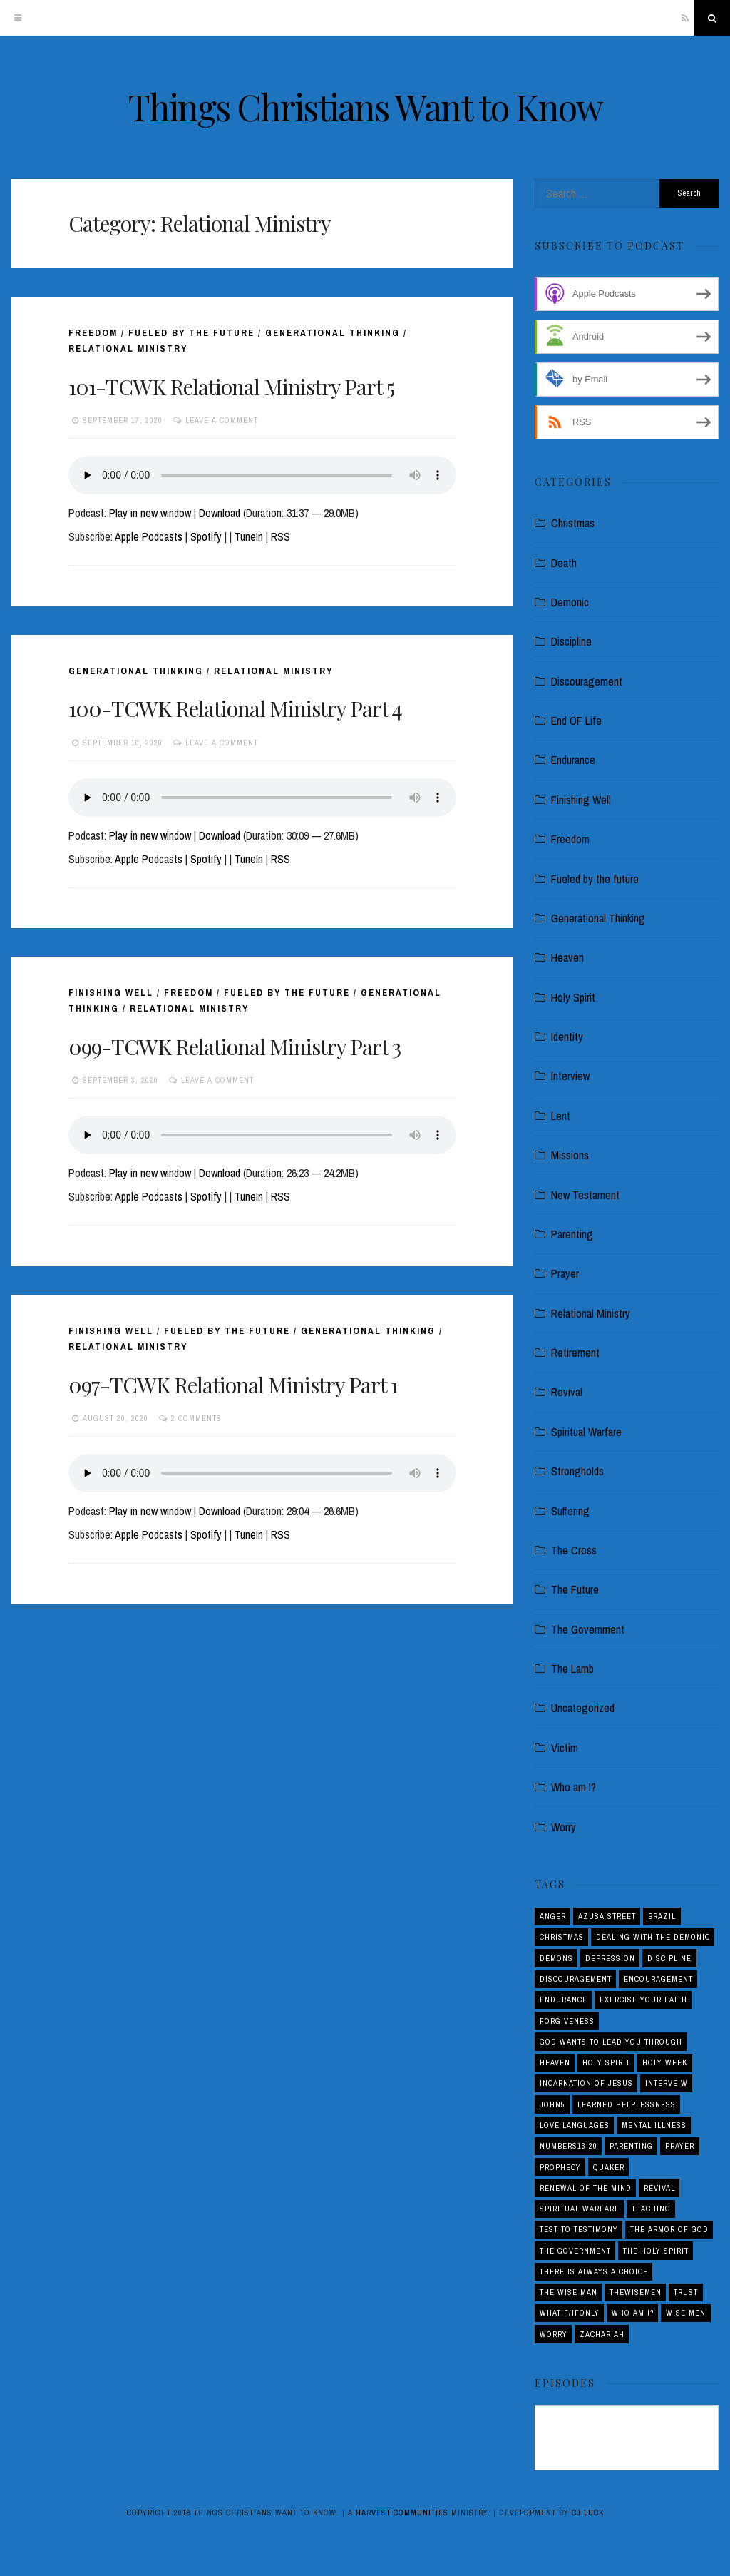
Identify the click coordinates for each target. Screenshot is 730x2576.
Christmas (573, 523)
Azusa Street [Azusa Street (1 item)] (607, 1916)
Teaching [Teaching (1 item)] (651, 2209)
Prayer (565, 1273)
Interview (570, 1076)
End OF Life (576, 720)
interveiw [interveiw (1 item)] (666, 2083)
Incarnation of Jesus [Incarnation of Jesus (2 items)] (586, 2083)
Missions (570, 1155)
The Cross (574, 1550)
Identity (567, 1036)
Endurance (573, 760)
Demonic (570, 602)
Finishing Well (110, 993)
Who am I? (573, 1787)
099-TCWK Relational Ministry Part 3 (234, 1046)
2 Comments (196, 1418)
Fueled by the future (191, 333)
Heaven (567, 957)
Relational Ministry (127, 348)
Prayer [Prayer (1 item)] (679, 2146)
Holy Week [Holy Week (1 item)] (664, 2062)
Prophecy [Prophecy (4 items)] (560, 2167)
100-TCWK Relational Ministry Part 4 (235, 708)
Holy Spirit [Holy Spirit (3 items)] (606, 2062)
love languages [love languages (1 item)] (575, 2125)
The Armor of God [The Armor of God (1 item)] (669, 2229)
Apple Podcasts (148, 536)
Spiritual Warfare (586, 1432)
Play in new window (150, 513)
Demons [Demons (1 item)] (556, 1958)
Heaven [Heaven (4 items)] (555, 2062)
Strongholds (577, 1471)
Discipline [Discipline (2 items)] (669, 1958)
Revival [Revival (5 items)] (659, 2188)
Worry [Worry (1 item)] (553, 2334)
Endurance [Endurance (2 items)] (563, 2000)
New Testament (585, 1195)
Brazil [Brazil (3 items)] (662, 1916)
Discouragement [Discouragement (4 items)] (576, 1979)
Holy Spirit (573, 997)
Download (219, 513)
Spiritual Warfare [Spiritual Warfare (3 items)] (580, 2209)
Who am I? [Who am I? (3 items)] (633, 2313)
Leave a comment (221, 420)
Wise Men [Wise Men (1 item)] (686, 2313)
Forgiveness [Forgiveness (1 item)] (567, 2021)
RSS (280, 536)
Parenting (572, 1234)
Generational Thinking (332, 333)
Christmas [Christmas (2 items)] (562, 1937)
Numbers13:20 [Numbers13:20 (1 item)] (568, 2146)
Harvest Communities (402, 2513)
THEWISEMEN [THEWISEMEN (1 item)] (636, 2292)
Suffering (570, 1511)
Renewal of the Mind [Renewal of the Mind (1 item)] (586, 2188)
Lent (560, 1116)
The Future (575, 1589)
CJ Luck (588, 2513)
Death (564, 563)
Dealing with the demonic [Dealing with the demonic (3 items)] (653, 1937)
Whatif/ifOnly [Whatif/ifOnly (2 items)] (570, 2313)
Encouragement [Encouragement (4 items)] (658, 1979)
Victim (564, 1748)
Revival (566, 1392)
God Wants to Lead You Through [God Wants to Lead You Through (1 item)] (611, 2042)
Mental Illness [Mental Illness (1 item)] (654, 2125)
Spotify (206, 536)
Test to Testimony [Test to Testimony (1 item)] (579, 2229)
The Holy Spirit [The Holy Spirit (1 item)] (656, 2251)
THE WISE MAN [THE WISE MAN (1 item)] (568, 2292)
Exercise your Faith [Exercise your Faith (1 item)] (643, 2000)
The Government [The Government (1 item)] (575, 2251)
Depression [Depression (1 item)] (610, 1958)
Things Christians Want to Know (365, 107)
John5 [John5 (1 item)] (552, 2104)
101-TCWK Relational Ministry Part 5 (231, 386)
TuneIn (249, 536)
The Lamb (572, 1668)
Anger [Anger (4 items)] (553, 1916)
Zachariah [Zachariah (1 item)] (602, 2334)
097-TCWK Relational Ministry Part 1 (233, 1384)
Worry (563, 1827)
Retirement (575, 1352)
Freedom (93, 333)
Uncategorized (583, 1708)
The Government (587, 1629)
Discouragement (586, 681)
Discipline (571, 641)
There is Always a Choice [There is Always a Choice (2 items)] (594, 2271)
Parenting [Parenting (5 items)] (631, 2146)
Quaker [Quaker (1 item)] (608, 2167)
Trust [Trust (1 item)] (686, 2292)
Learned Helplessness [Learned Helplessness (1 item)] (626, 2104)
